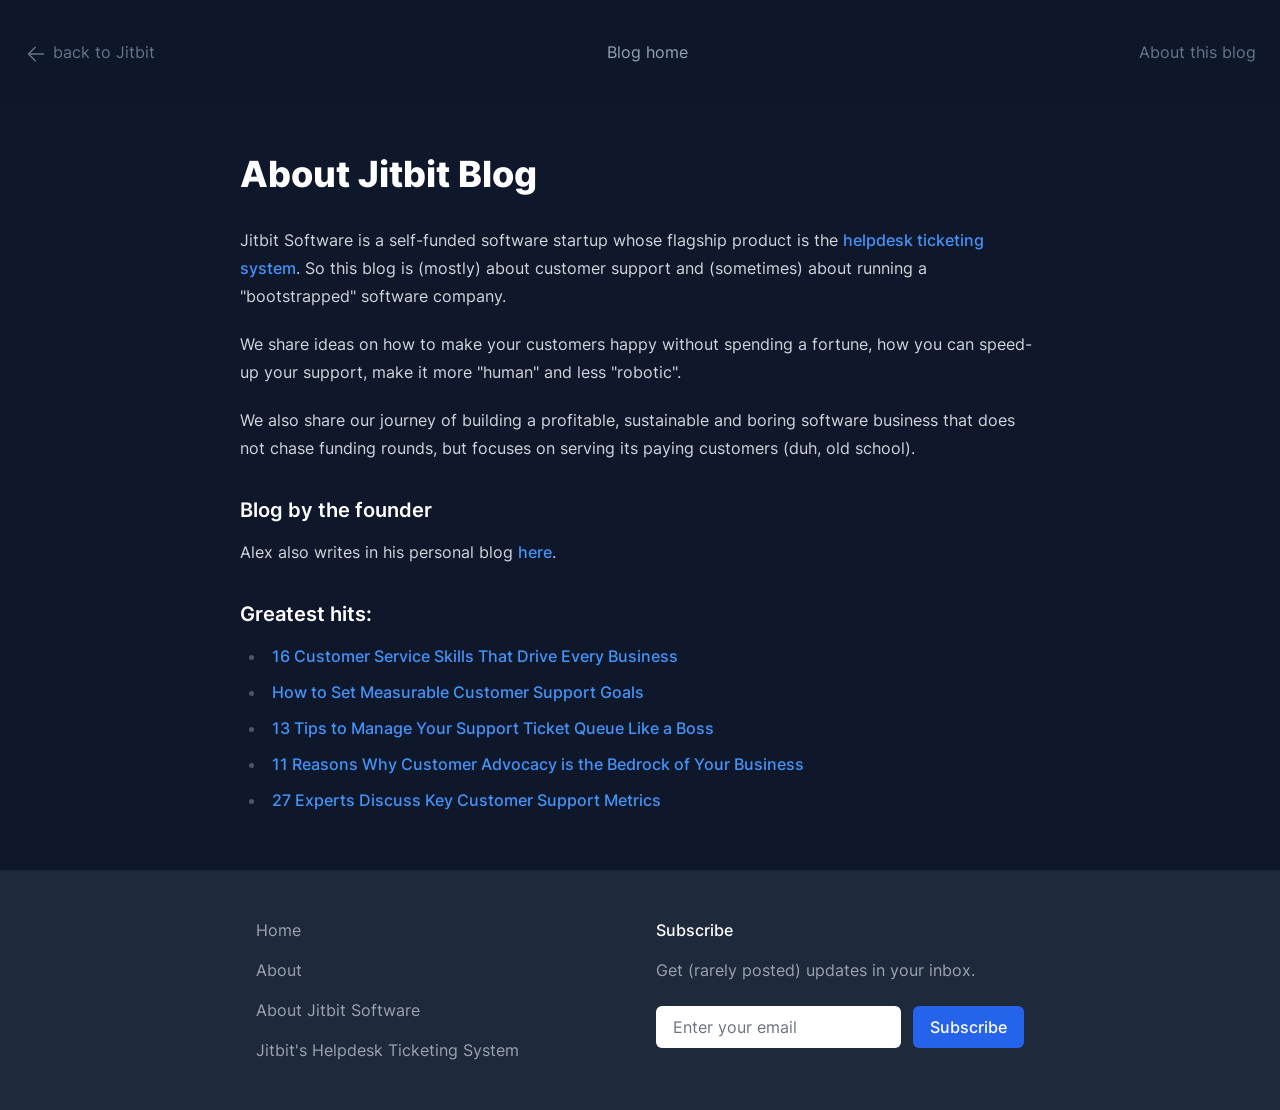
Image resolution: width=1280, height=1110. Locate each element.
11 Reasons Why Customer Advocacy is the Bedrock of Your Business (538, 764)
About (279, 970)
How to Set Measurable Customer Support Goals (458, 692)
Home (278, 930)
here (535, 552)
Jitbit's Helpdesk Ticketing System (387, 1050)
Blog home (647, 52)
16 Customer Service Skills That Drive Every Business (475, 656)
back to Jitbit (89, 54)
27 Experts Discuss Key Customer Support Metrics (466, 800)
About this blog (1197, 52)
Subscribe (968, 1027)
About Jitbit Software (338, 1010)
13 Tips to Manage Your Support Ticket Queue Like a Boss (493, 728)
